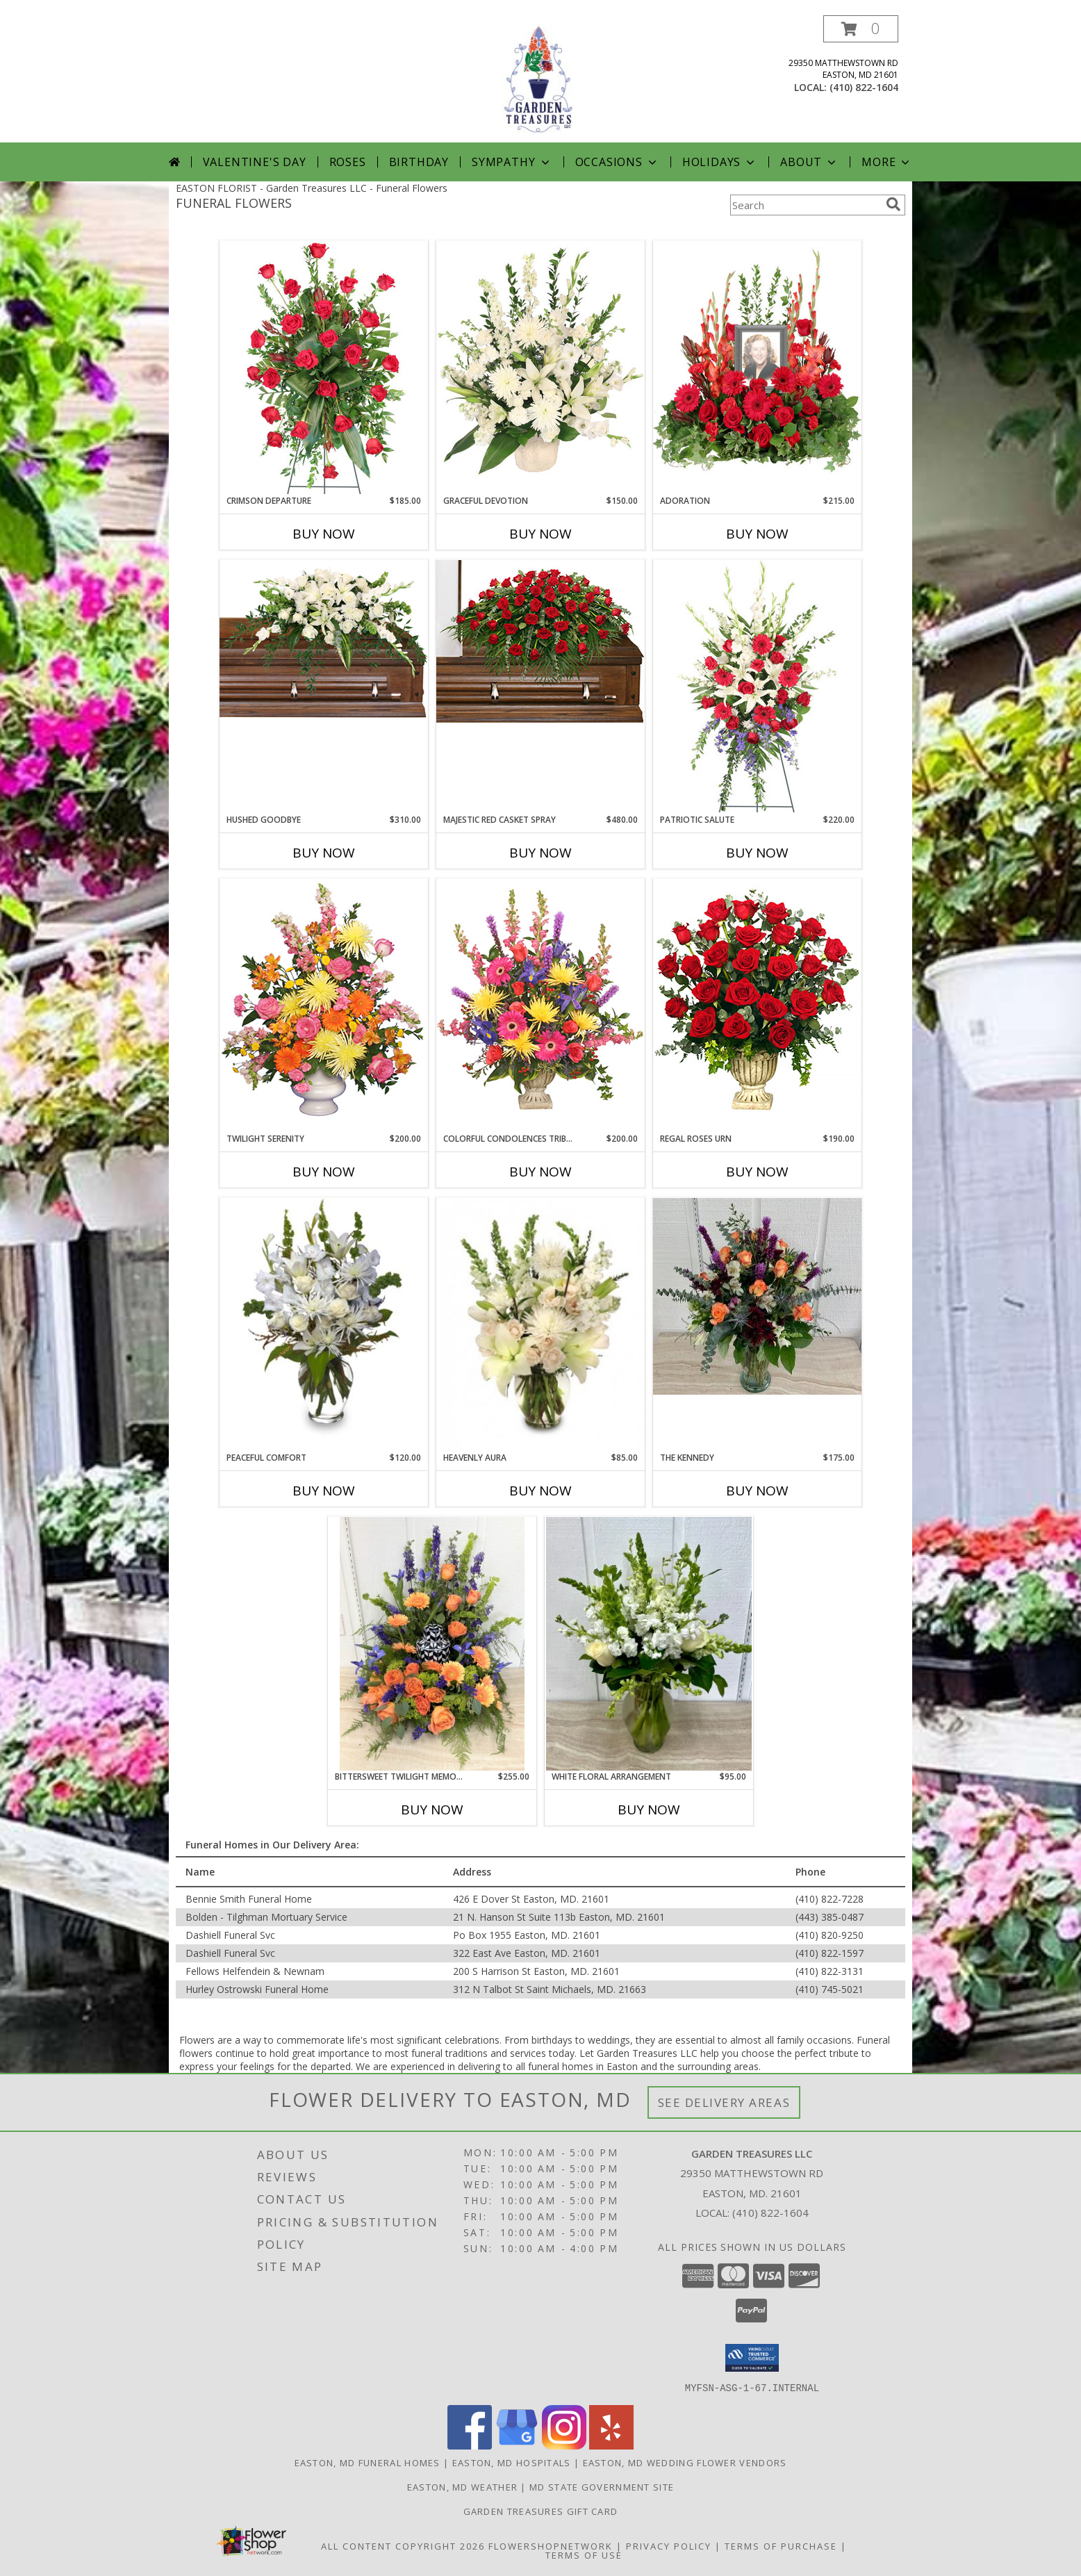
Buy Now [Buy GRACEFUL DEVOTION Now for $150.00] (540, 534)
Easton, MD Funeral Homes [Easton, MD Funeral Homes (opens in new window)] (367, 2462)
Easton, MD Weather (462, 2486)
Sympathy (512, 162)
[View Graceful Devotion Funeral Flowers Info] (540, 367)
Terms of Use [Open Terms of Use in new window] (583, 2554)
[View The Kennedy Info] (757, 1296)
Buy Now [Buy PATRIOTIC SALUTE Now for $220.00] (757, 853)
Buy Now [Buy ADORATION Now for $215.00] (757, 534)
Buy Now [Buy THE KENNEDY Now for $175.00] (757, 1491)
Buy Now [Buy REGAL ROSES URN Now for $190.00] (757, 1172)
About (809, 162)
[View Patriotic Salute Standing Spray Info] (757, 686)
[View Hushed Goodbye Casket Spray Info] (324, 641)
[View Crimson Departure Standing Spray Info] (324, 367)
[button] (860, 28)
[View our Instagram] (564, 2445)
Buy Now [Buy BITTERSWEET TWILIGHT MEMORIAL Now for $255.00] (432, 1809)
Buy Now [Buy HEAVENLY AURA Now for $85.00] (540, 1491)
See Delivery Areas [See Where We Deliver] (724, 2102)
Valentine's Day (254, 162)
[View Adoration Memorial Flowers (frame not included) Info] (757, 367)
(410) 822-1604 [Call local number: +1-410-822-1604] (864, 87)
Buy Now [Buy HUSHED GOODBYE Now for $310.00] (323, 853)
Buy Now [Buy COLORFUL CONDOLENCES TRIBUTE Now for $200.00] (540, 1172)
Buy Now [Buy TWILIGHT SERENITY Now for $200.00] (323, 1172)
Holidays (719, 162)
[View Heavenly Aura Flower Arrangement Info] (540, 1325)
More (886, 162)
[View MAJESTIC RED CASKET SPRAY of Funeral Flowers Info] (540, 641)
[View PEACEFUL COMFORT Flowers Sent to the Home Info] (324, 1317)
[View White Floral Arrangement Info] (649, 1644)
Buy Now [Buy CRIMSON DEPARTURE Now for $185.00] (323, 534)
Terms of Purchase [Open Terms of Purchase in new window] (781, 2545)
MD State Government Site (601, 2486)
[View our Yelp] (611, 2445)
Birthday (419, 162)
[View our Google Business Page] (517, 2445)
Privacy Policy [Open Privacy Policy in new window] (668, 2545)
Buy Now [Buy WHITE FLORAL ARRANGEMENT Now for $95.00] (649, 1809)
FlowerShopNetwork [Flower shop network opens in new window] (550, 2545)
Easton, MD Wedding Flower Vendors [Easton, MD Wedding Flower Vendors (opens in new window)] (685, 2462)
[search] (893, 204)
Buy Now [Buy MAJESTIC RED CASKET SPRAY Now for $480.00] (540, 853)
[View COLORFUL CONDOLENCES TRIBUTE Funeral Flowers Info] (540, 1005)
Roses (347, 162)
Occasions (617, 162)
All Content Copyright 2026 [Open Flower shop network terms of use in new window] (403, 2545)
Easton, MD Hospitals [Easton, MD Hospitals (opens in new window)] (511, 2462)
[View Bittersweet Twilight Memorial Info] (432, 1644)
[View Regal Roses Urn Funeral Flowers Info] (757, 1005)
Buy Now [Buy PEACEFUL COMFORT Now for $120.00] (323, 1491)
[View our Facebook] (469, 2445)
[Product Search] (805, 205)
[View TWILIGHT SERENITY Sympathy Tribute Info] (324, 1005)
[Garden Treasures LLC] (540, 78)
